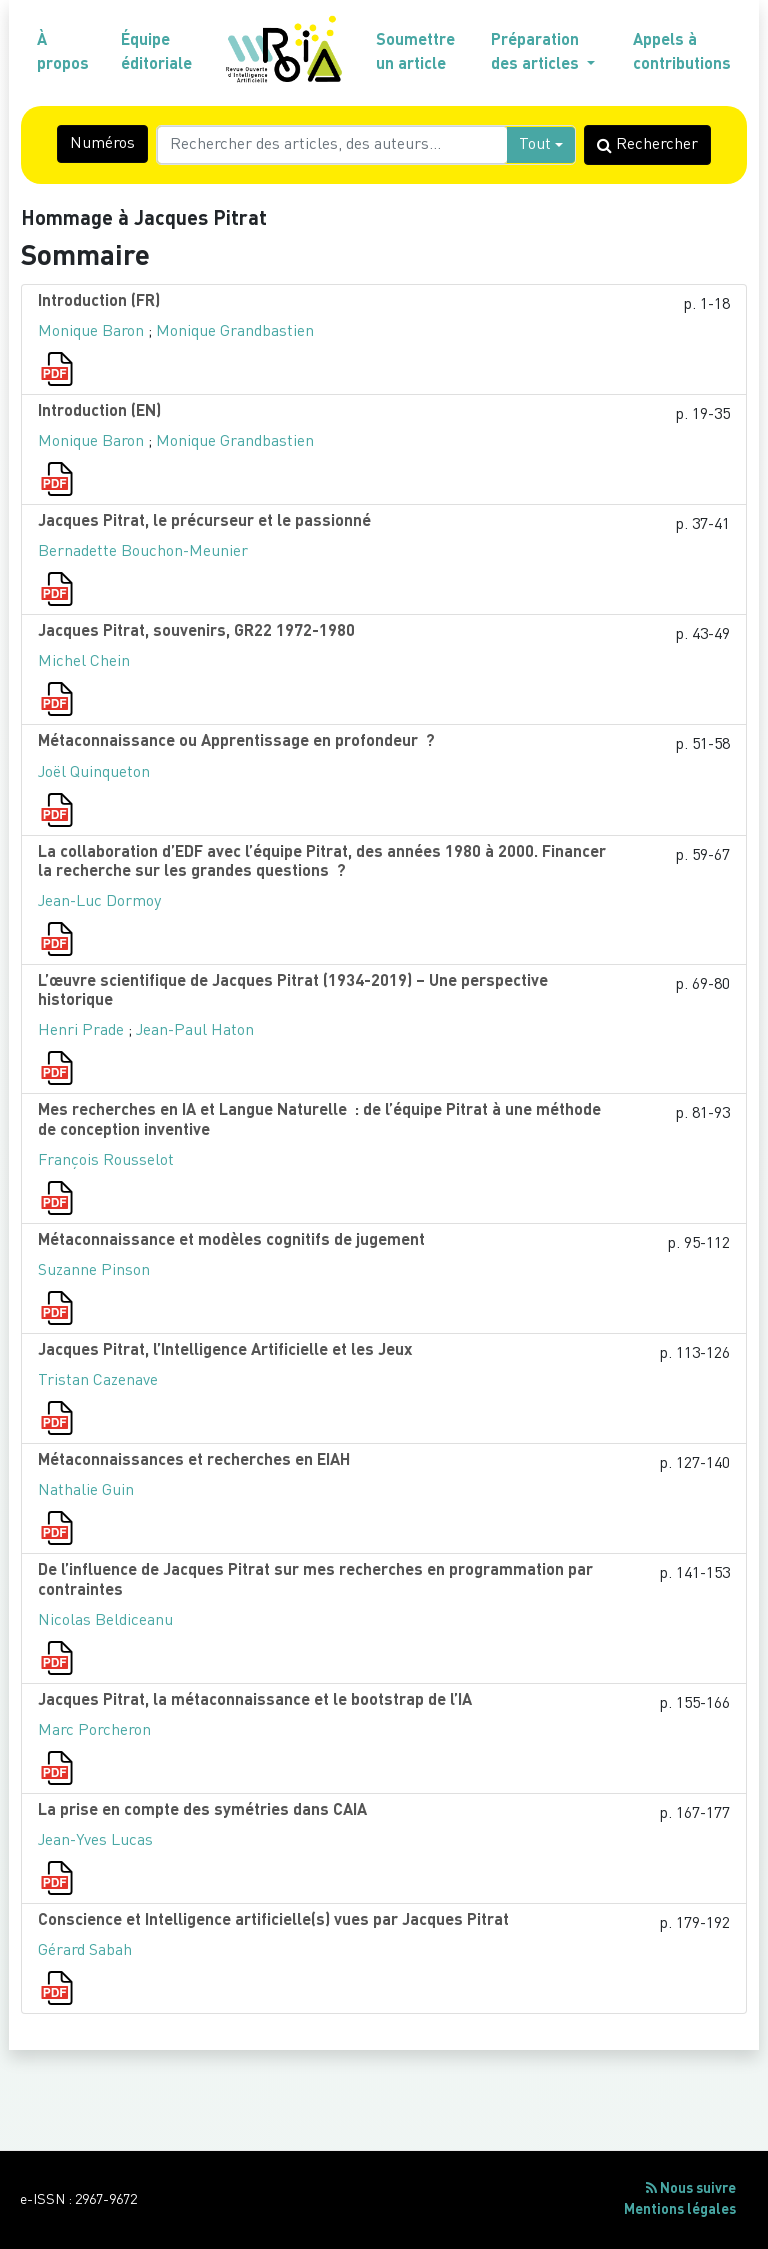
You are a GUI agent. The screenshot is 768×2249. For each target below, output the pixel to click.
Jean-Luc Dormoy (99, 902)
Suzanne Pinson (94, 1271)
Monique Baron (91, 332)
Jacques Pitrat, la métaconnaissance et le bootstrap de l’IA (255, 1701)
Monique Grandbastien (235, 332)
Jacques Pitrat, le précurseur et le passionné (204, 522)
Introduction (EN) (99, 412)
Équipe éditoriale (156, 53)
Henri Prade (81, 1031)
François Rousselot (106, 1161)
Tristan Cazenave (98, 1381)
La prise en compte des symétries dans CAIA (202, 1811)
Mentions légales (680, 2210)
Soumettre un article (415, 53)
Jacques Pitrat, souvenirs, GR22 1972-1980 (196, 632)
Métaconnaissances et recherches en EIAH (194, 1461)
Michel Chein (84, 662)
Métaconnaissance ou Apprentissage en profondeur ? (236, 742)
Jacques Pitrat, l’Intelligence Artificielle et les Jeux (225, 1351)
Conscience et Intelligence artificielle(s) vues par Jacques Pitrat (273, 1921)
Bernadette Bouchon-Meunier (143, 552)
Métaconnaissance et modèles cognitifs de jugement (231, 1241)
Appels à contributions (682, 53)
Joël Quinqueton (94, 773)
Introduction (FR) (99, 302)
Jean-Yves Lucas (95, 1841)
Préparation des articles (537, 53)
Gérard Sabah (85, 1951)
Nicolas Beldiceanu (105, 1621)
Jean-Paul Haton (195, 1031)
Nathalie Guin (86, 1491)
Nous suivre (691, 2188)
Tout (535, 145)
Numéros (102, 144)
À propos (63, 53)
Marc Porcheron (94, 1731)
